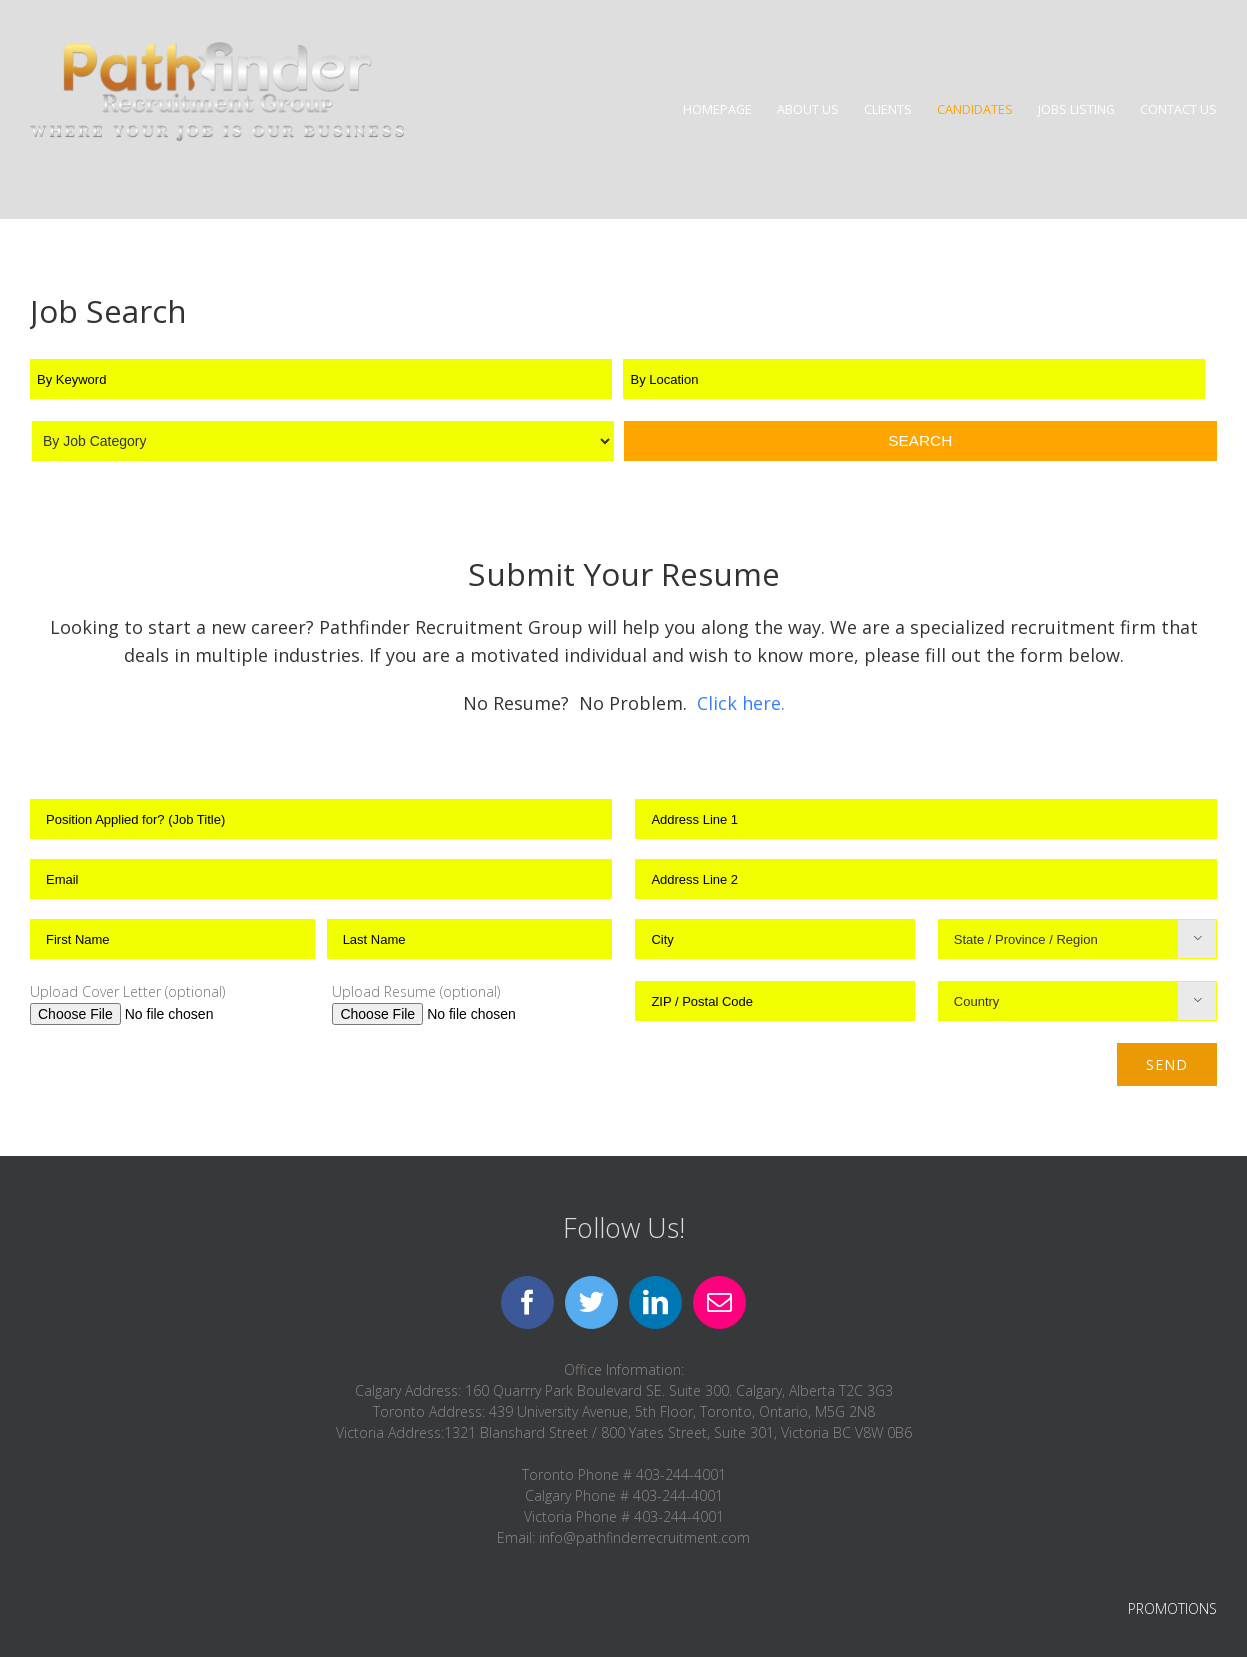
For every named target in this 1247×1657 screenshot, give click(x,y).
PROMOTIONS (1172, 1608)
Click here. (741, 703)
